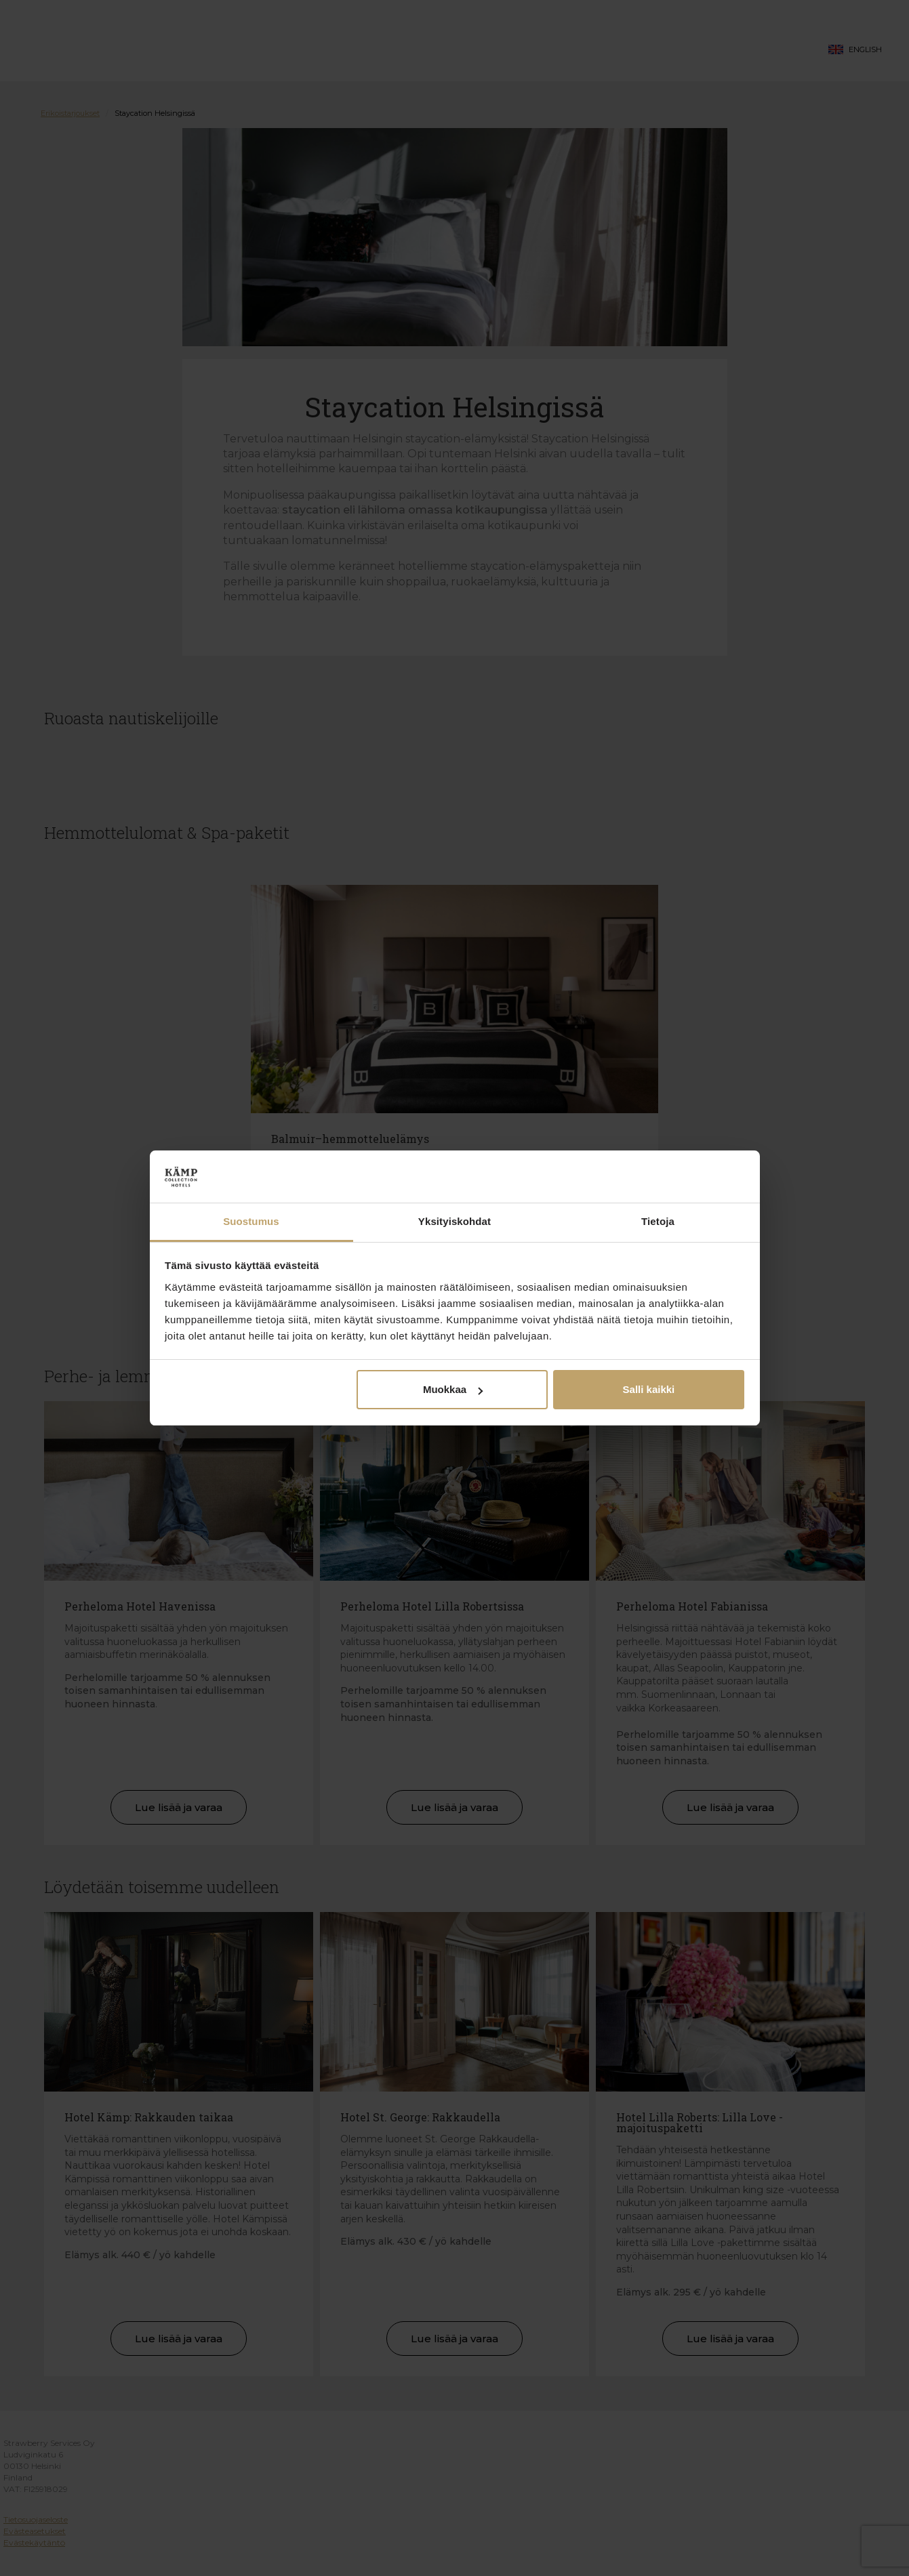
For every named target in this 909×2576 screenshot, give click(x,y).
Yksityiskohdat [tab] (454, 1221)
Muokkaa (453, 1389)
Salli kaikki (649, 1389)
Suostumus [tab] (251, 1221)
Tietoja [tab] (657, 1221)
